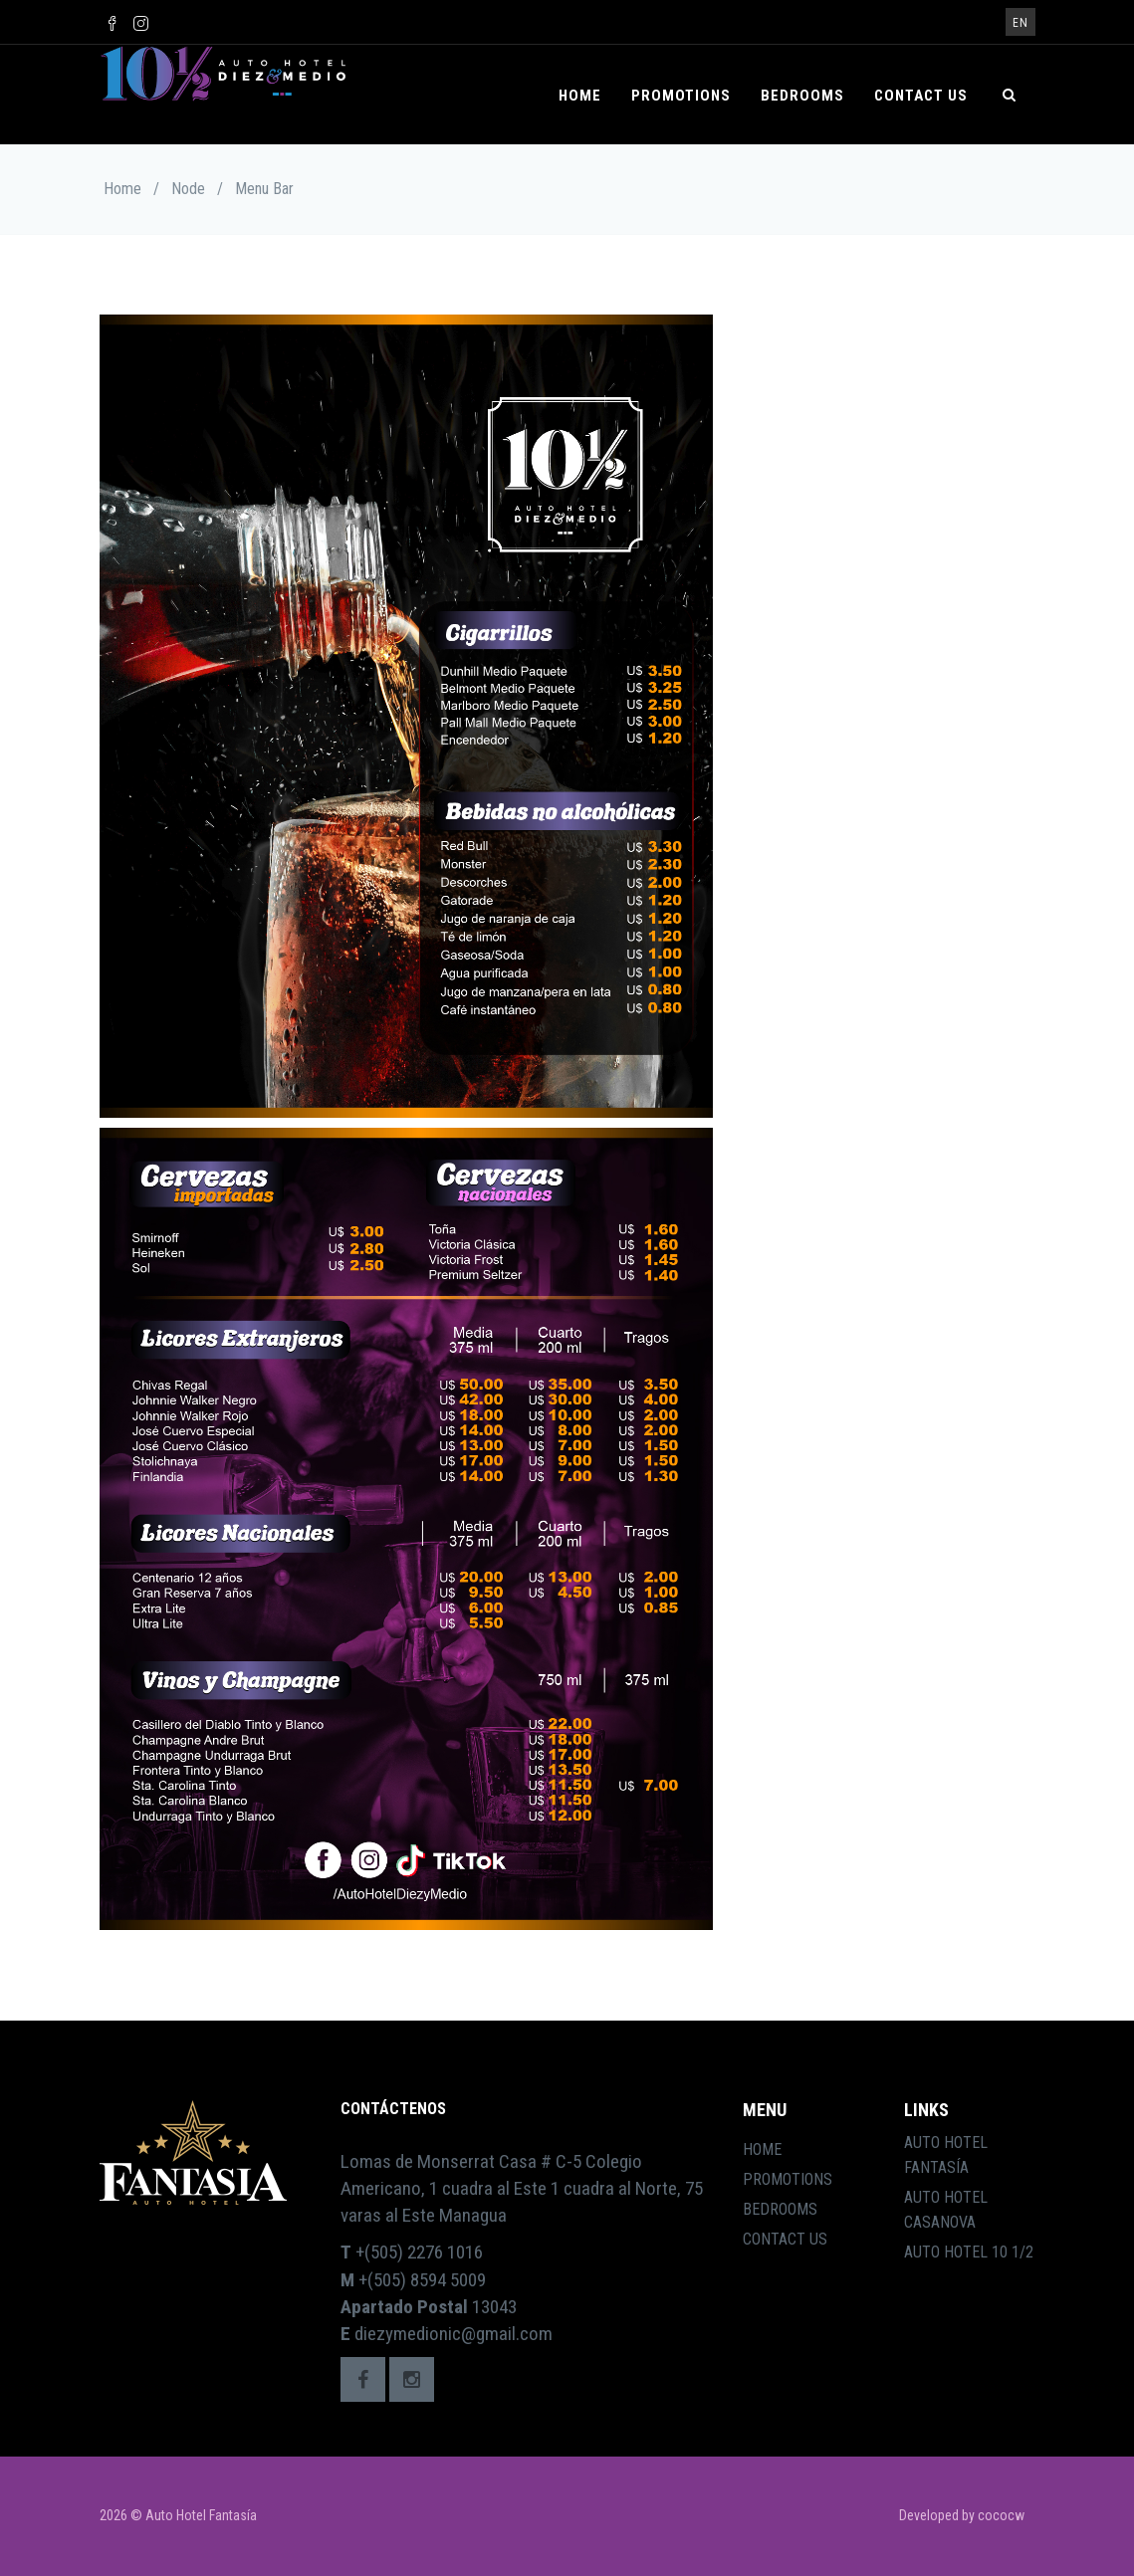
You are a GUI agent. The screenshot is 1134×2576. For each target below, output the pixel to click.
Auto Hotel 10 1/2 (968, 2252)
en (1020, 23)
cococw (1001, 2515)
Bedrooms (802, 96)
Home (580, 96)
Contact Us (921, 96)
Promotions (681, 96)
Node (188, 188)
